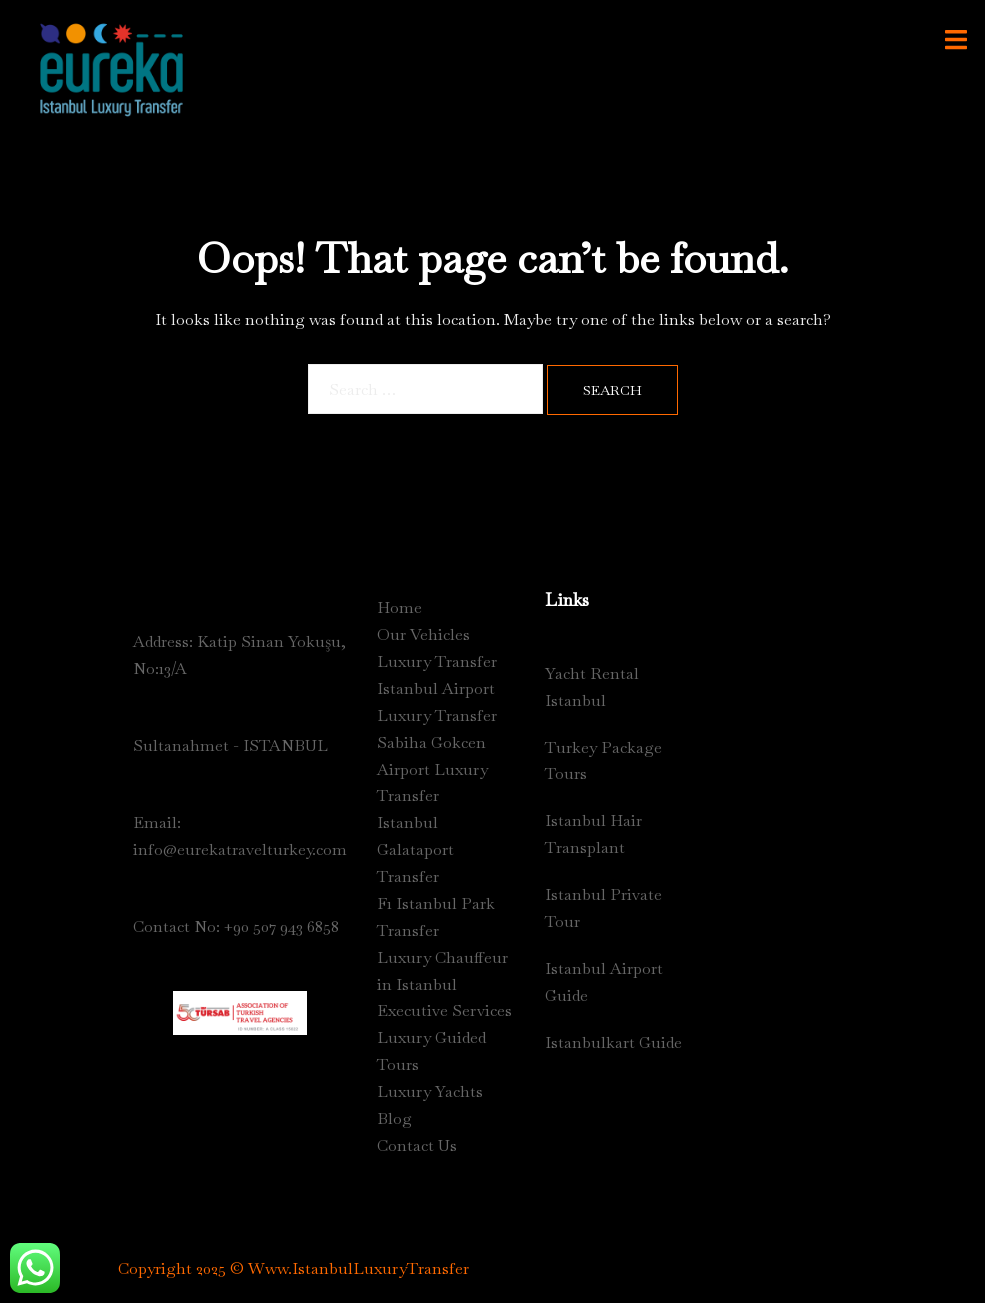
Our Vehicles (423, 634)
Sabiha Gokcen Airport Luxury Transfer (432, 769)
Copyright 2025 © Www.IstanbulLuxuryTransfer (293, 1268)
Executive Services (444, 1010)
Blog (394, 1118)
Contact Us (417, 1145)
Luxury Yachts (430, 1091)
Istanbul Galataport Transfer (415, 849)
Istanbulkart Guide (613, 1042)
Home (399, 607)
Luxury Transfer (437, 661)
